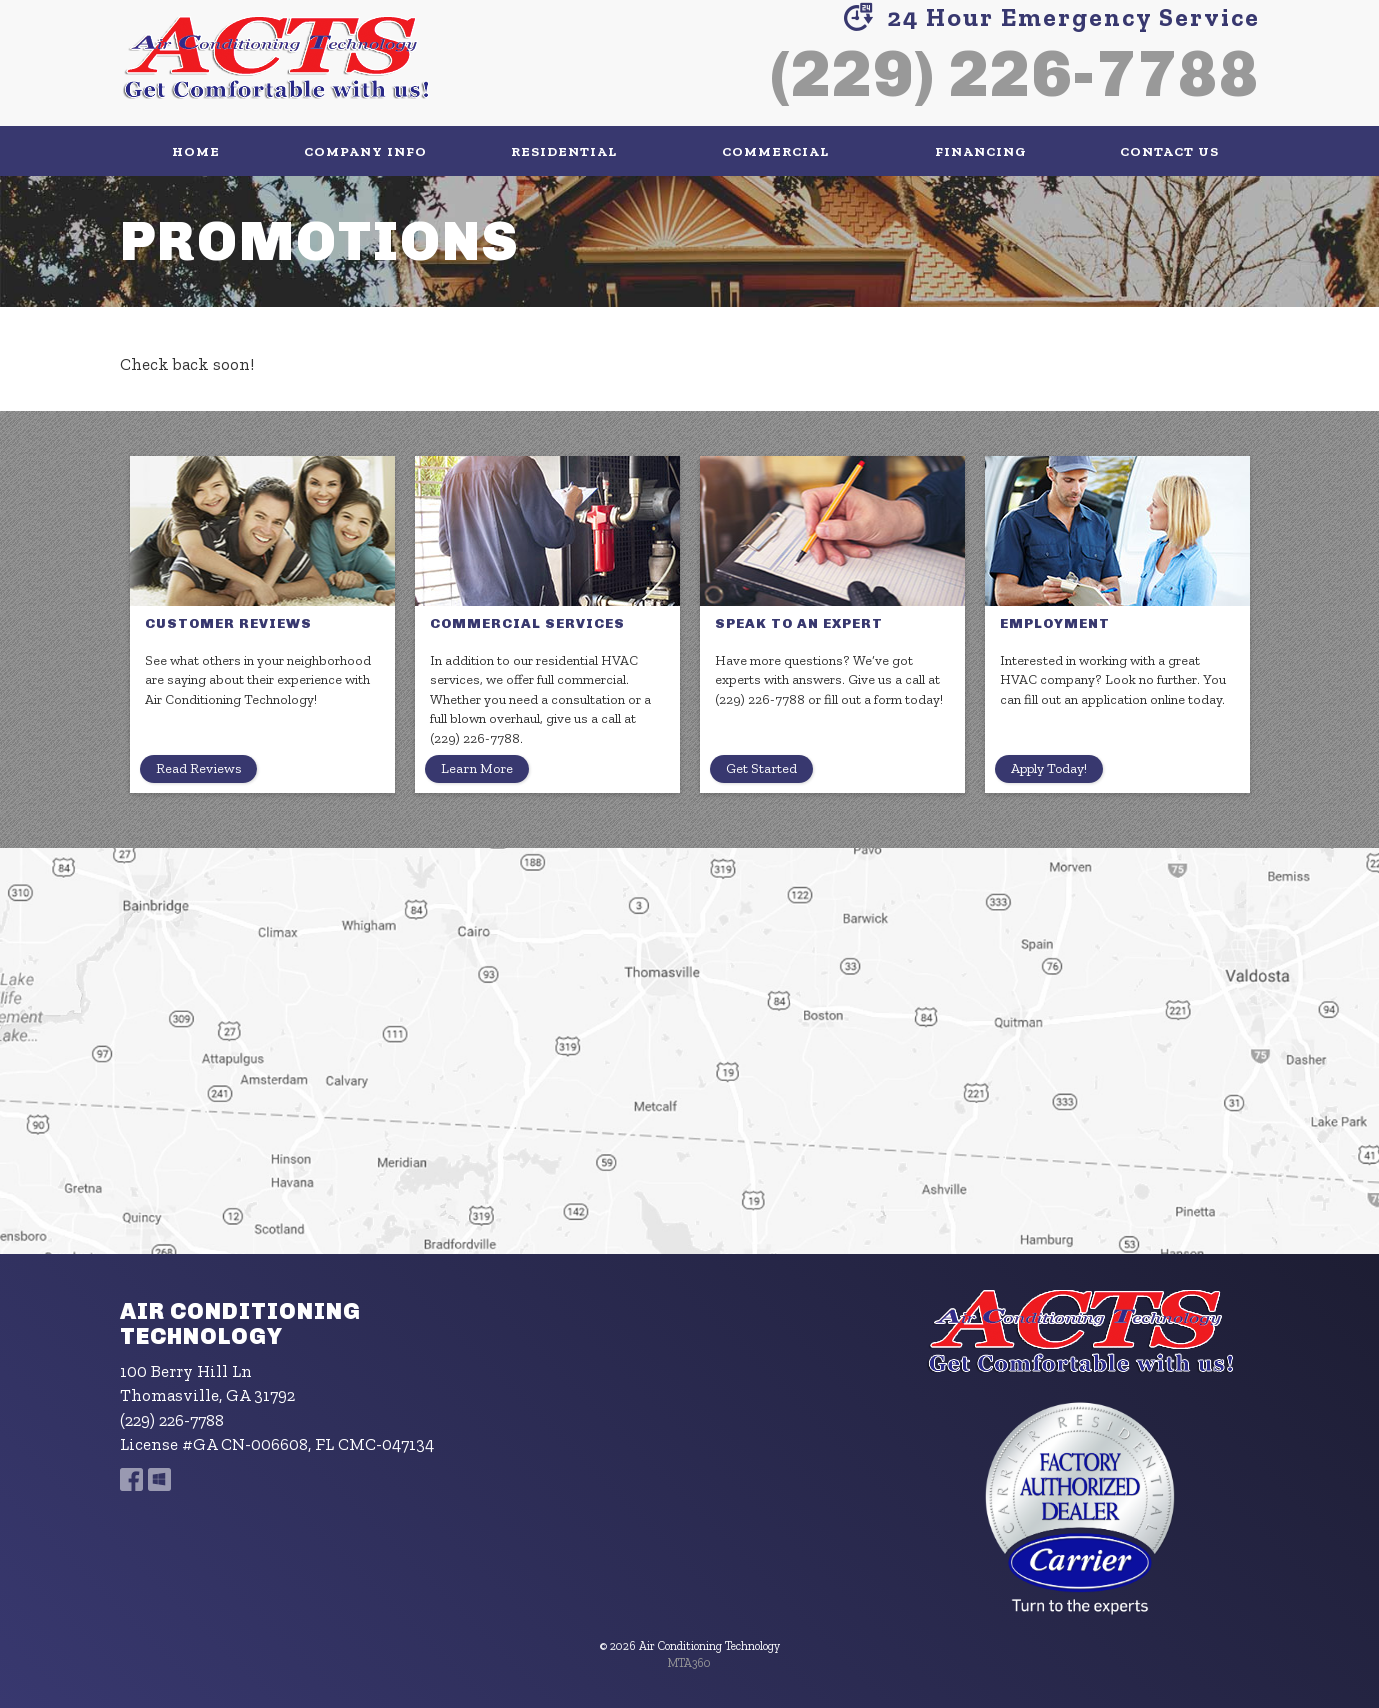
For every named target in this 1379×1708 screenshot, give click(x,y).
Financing (981, 151)
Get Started (761, 768)
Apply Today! (1049, 768)
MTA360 (689, 1663)
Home (196, 151)
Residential (564, 151)
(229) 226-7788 (1015, 73)
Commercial (775, 151)
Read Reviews (198, 768)
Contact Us (1169, 151)
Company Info (365, 151)
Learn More (477, 768)
